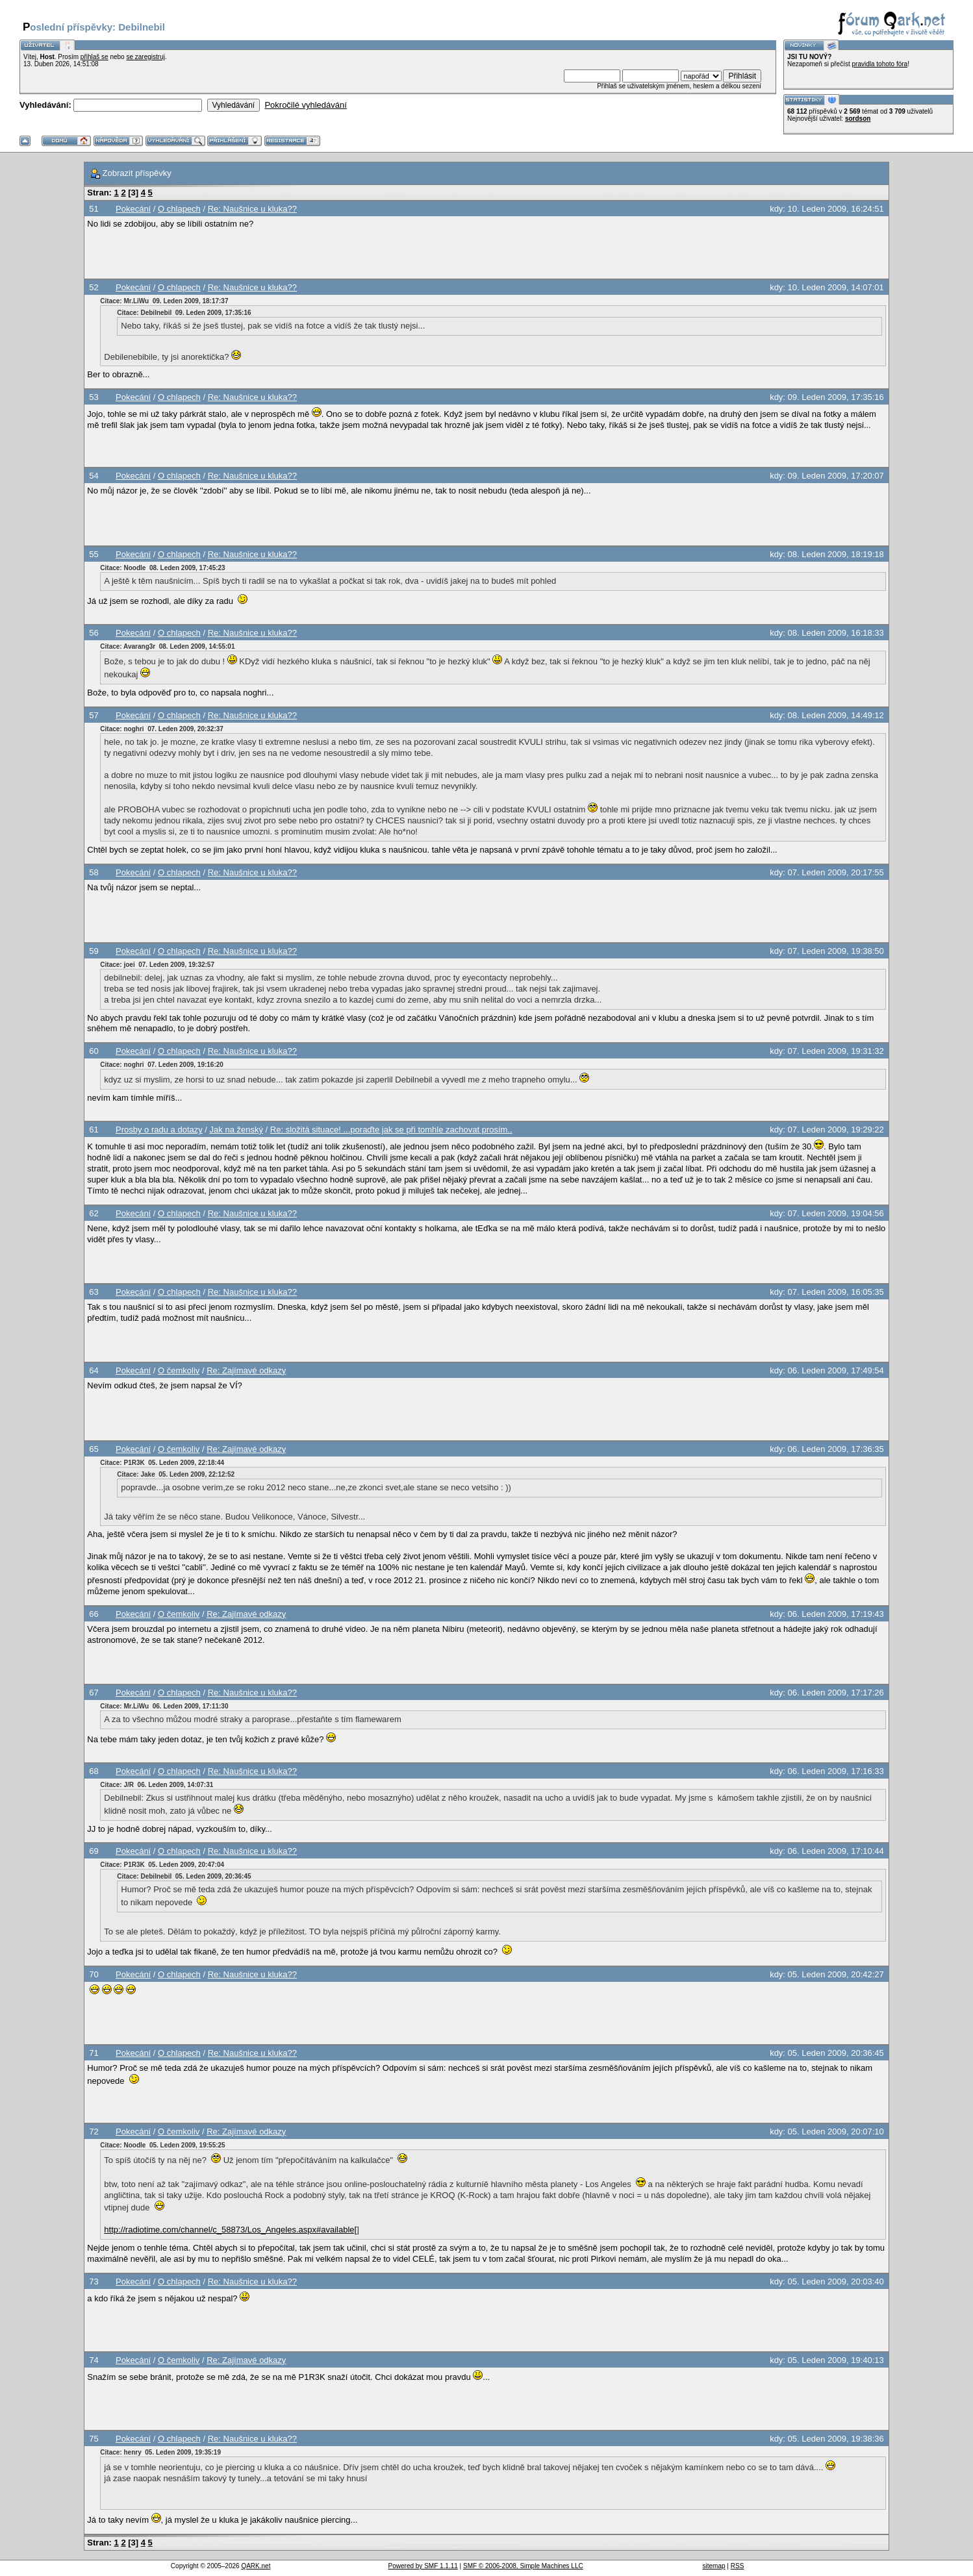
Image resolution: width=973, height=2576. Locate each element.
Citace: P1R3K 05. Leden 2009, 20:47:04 (162, 1864)
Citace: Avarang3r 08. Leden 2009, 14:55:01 (167, 646)
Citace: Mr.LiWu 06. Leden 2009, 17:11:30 (164, 1706)
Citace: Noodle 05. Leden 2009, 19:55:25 (162, 2145)
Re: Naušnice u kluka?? (252, 209)
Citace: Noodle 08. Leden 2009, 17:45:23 (162, 567)
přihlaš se (94, 56)
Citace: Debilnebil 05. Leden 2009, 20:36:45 (184, 1876)
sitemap (714, 2566)
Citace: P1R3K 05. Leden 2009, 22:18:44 (162, 1462)
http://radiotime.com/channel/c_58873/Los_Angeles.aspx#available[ (230, 2229)
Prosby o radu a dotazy (159, 1129)
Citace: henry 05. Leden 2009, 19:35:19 (160, 2452)
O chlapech (179, 209)
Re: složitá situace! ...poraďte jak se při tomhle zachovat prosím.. (391, 1129)
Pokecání (133, 209)
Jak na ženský (236, 1129)
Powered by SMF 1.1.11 (423, 2566)
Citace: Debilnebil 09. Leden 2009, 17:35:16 (184, 312)
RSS (737, 2566)
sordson (857, 118)
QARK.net (255, 2566)
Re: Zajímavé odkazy (246, 1370)
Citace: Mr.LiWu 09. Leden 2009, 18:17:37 (164, 301)
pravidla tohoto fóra (880, 64)
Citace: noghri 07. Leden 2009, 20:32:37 (161, 728)
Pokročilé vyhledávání (305, 105)
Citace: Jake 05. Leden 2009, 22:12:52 (175, 1474)
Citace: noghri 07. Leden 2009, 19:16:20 (161, 1064)
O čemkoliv (178, 1370)
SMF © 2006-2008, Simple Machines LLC (523, 2566)
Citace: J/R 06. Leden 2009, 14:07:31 (156, 1784)
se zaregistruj (145, 56)
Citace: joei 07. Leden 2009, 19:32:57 (157, 964)
